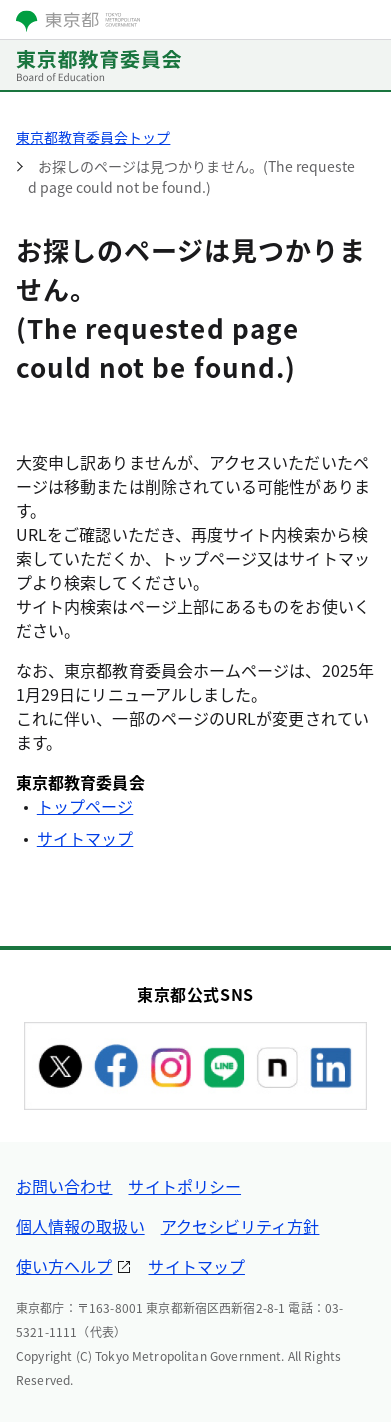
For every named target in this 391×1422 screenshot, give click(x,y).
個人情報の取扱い (80, 1226)
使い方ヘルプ (64, 1266)
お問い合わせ (64, 1186)
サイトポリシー (184, 1186)
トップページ (85, 806)
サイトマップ (85, 838)
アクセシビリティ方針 (240, 1226)
